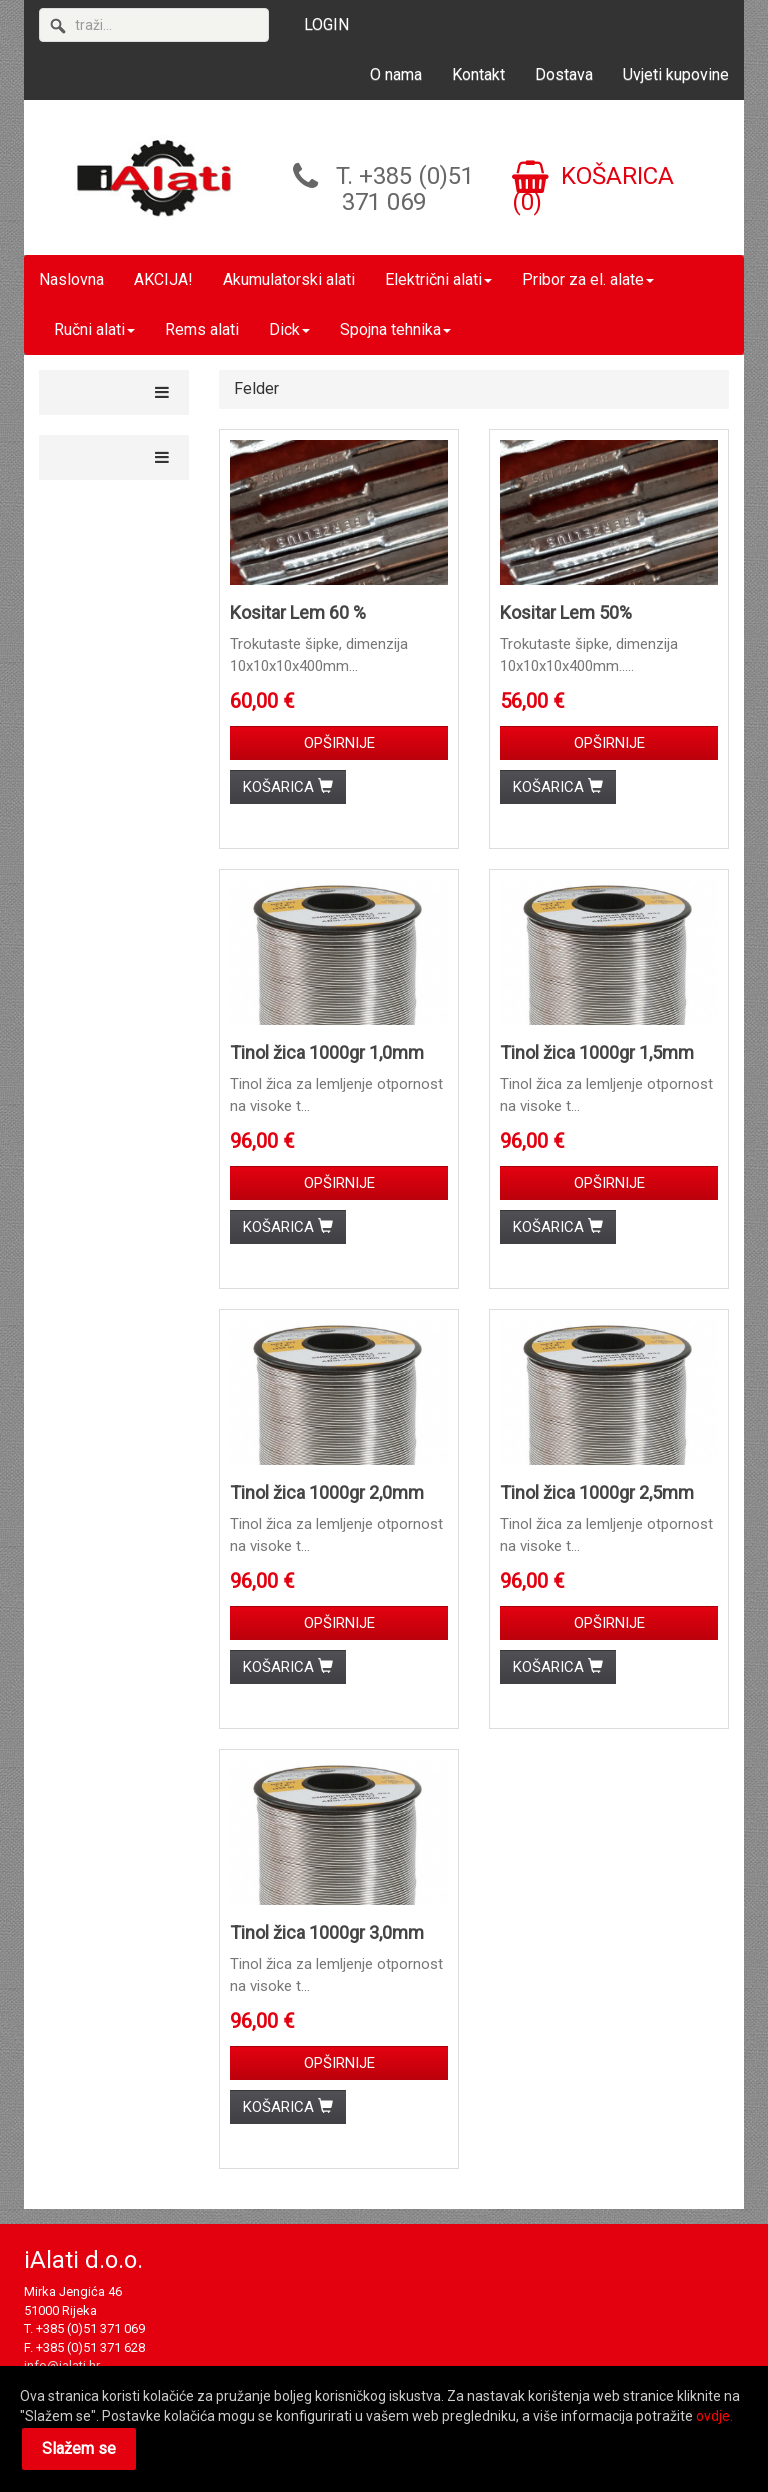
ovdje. (714, 2416)
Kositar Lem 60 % (298, 612)
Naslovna (71, 279)
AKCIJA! (163, 279)
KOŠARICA (288, 787)
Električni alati (438, 279)
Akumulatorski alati (289, 279)
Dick (289, 329)
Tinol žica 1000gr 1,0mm (327, 1052)
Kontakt (478, 74)
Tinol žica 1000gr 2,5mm (597, 1492)
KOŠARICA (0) (593, 189)
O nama (396, 74)
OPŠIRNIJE (339, 743)
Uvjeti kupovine (676, 74)
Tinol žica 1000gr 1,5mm (597, 1052)
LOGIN (326, 24)
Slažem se (79, 2448)
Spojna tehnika (395, 329)
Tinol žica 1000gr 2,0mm (327, 1492)
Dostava (564, 74)
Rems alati (202, 329)
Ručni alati (94, 329)
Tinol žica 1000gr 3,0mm (327, 1932)
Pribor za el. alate (588, 279)
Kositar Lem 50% (566, 612)
